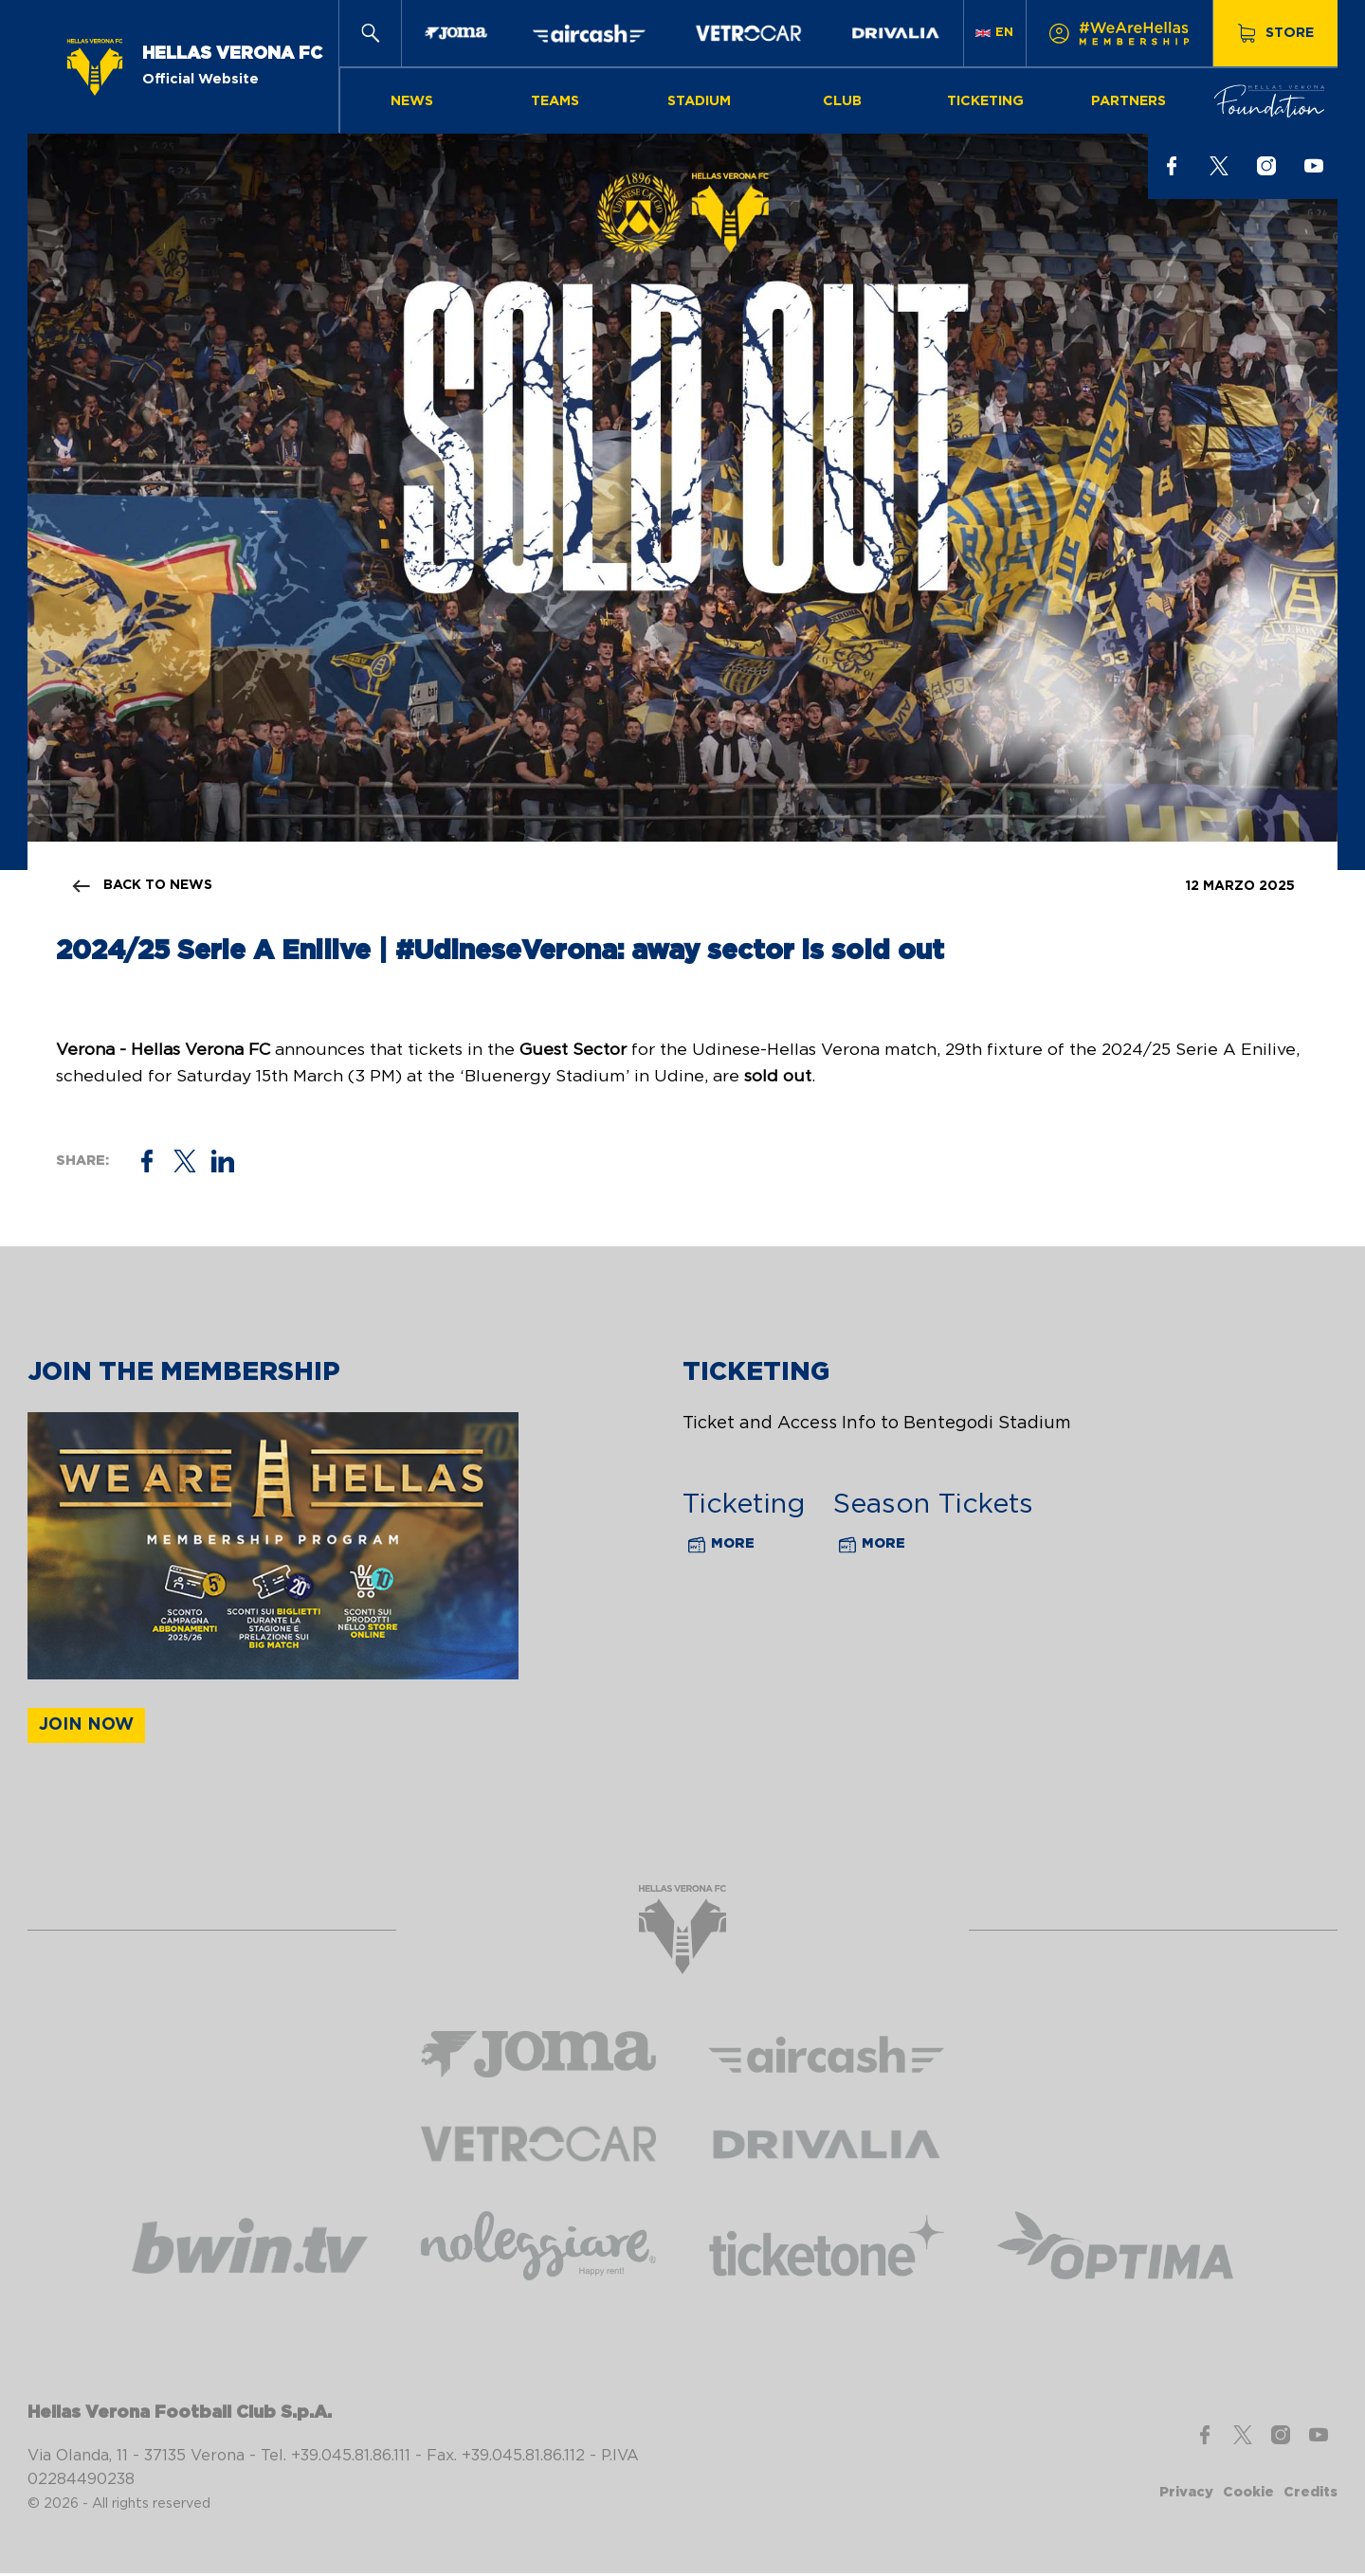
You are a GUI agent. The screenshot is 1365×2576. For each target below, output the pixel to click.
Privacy (1186, 2495)
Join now (86, 1727)
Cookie (1248, 2495)
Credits (1310, 2495)
